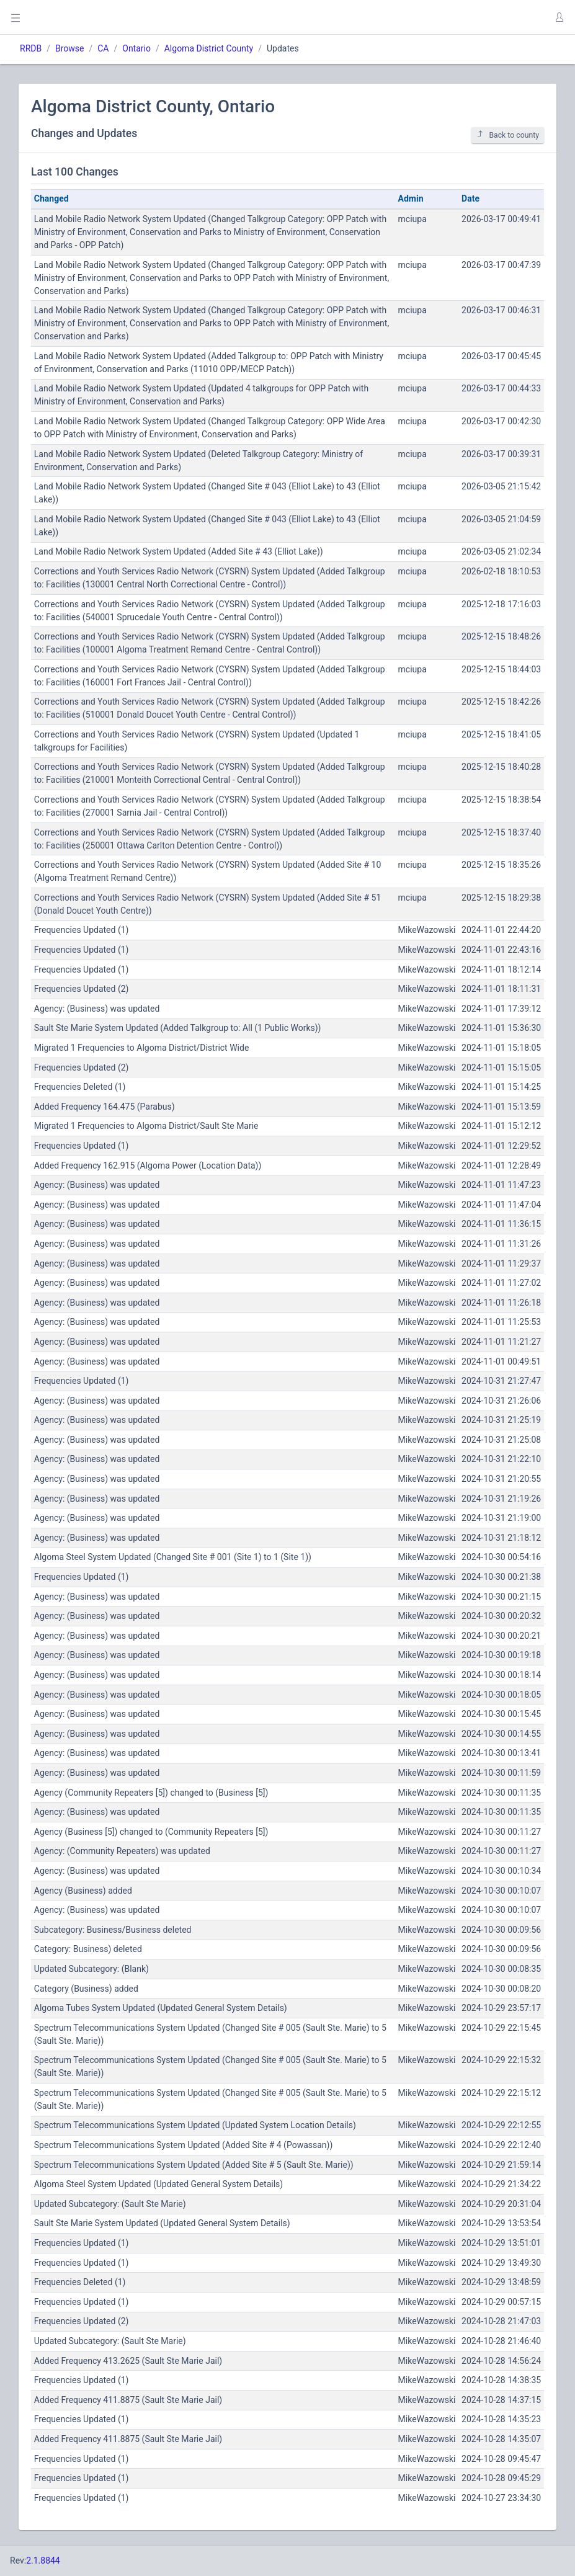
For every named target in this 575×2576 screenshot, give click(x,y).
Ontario (136, 48)
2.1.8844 (43, 2560)
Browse (69, 48)
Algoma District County (208, 48)
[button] (559, 17)
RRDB (31, 48)
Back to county (507, 135)
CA (103, 48)
